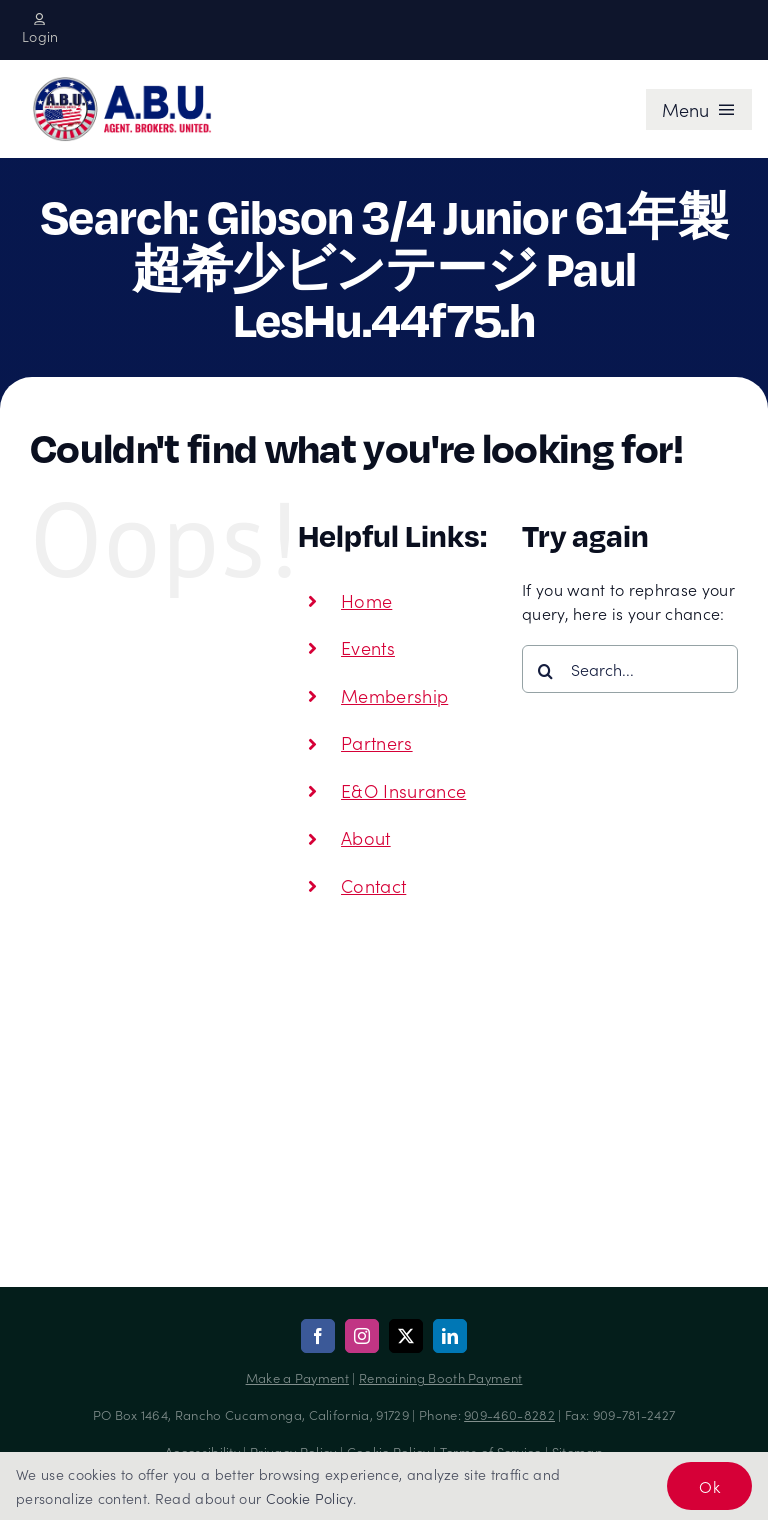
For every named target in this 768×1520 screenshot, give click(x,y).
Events (368, 647)
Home (366, 600)
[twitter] (406, 1336)
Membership (394, 695)
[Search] (546, 671)
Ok (709, 1486)
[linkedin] (450, 1336)
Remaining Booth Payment (440, 1377)
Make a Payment (297, 1377)
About (366, 837)
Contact (373, 885)
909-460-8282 (509, 1414)
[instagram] (362, 1336)
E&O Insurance (403, 790)
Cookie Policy (309, 1498)
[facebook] (318, 1336)
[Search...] (630, 669)
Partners (377, 742)
